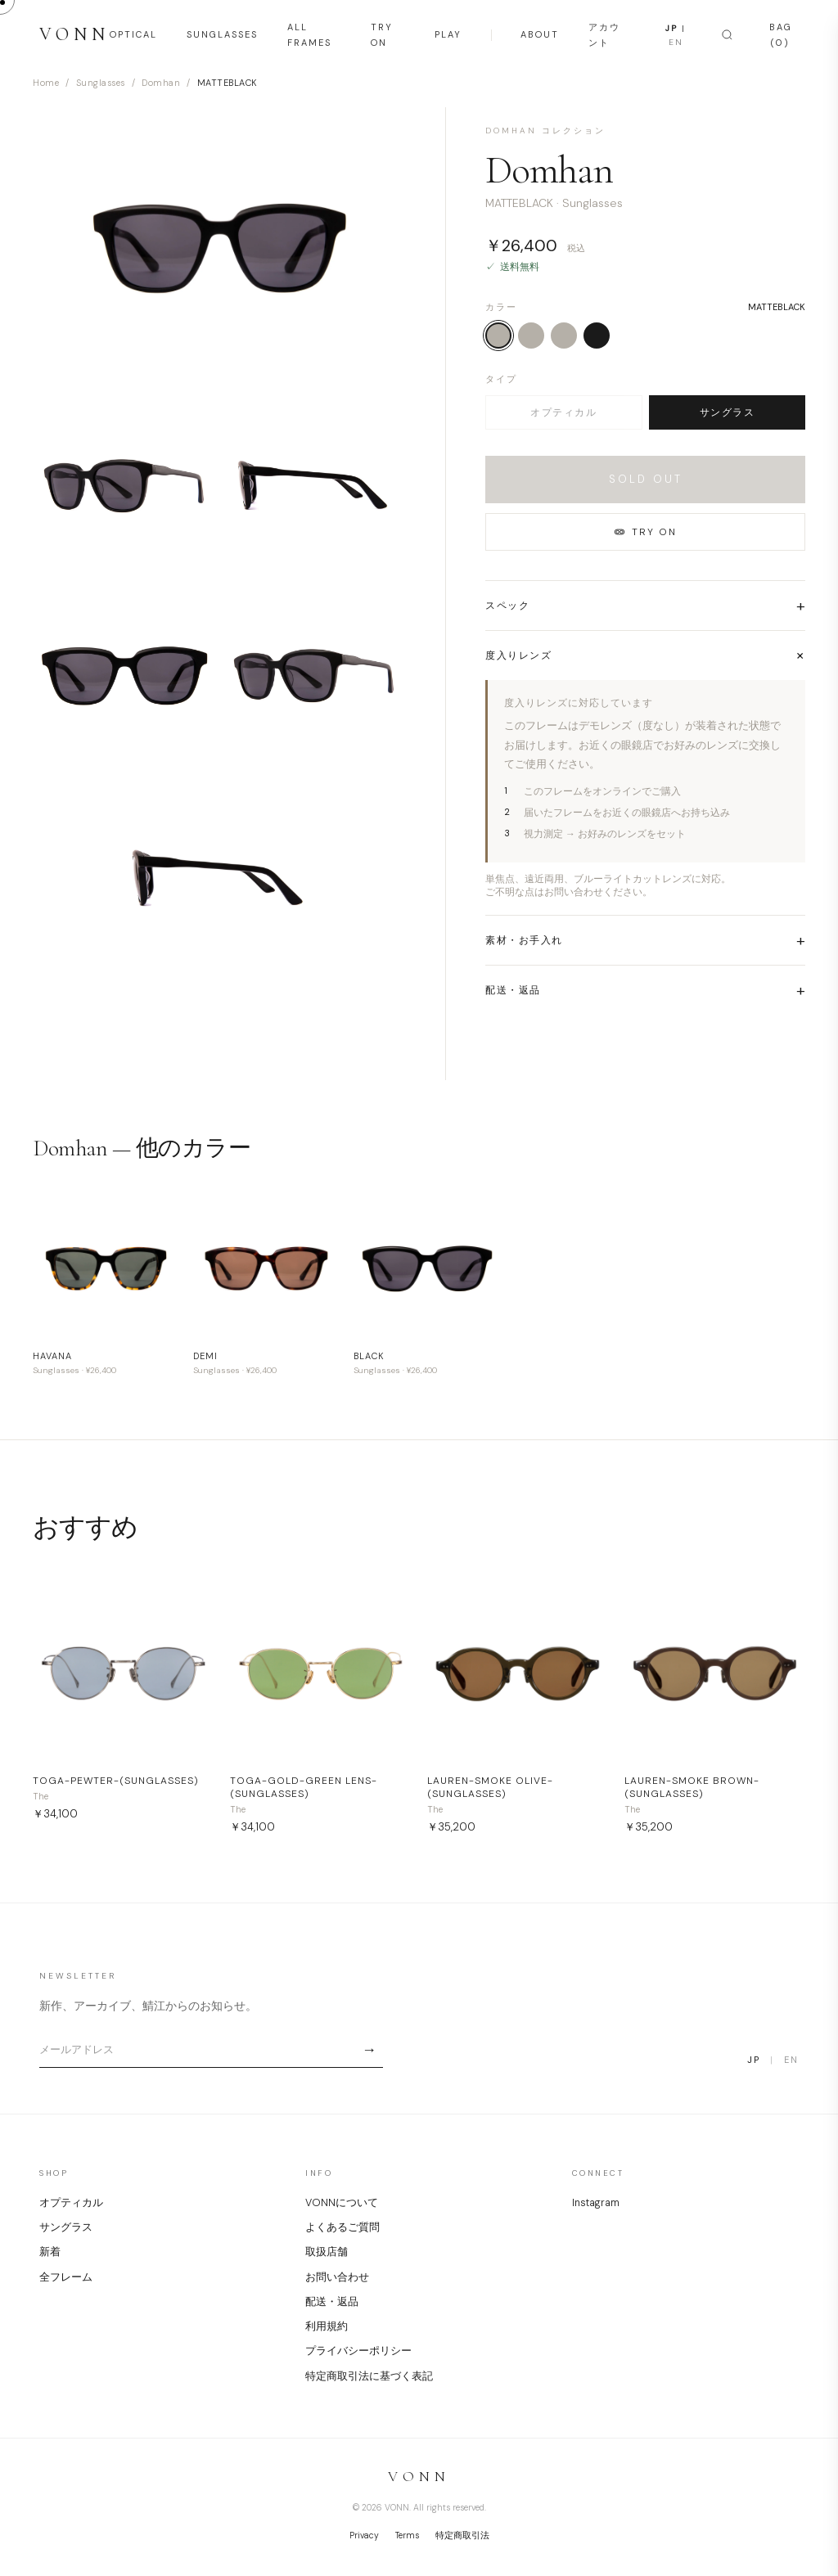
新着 (50, 2252)
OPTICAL (133, 34)
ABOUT (539, 34)
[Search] (727, 35)
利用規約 (326, 2326)
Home (46, 82)
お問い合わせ (337, 2277)
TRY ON (382, 34)
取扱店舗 (326, 2252)
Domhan (161, 82)
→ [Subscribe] (369, 2050)
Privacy (364, 2535)
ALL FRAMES (309, 34)
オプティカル (563, 412)
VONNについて (341, 2202)
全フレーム (65, 2277)
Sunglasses (100, 82)
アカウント (604, 34)
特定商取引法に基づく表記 (369, 2376)
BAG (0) (780, 34)
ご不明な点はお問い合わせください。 (568, 891)
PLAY (448, 34)
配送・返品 (331, 2301)
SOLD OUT (646, 479)
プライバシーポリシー (358, 2351)
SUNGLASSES (222, 34)
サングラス (727, 412)
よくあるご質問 (342, 2227)
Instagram (595, 2202)
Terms (407, 2535)
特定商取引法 (462, 2535)
